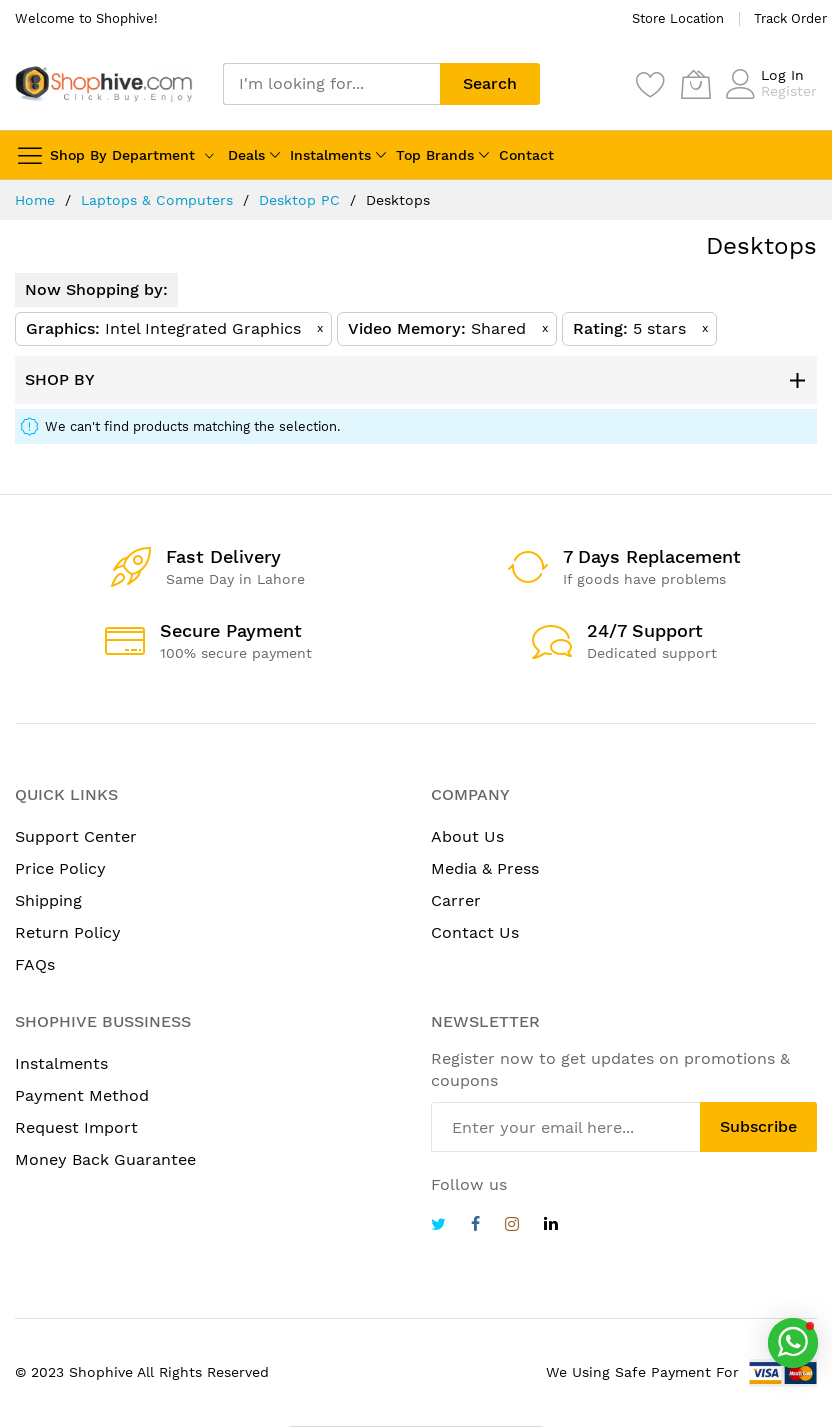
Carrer (456, 900)
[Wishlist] (651, 84)
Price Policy (60, 868)
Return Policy (68, 932)
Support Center (76, 836)
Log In (782, 75)
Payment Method (82, 1095)
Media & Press (485, 868)
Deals (246, 155)
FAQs (35, 964)
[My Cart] (696, 84)
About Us (467, 836)
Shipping (48, 900)
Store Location (678, 18)
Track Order (790, 18)
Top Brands (435, 155)
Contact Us (475, 932)
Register (789, 91)
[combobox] (331, 84)
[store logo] (104, 84)
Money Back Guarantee (105, 1159)
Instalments (330, 155)
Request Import (76, 1127)
